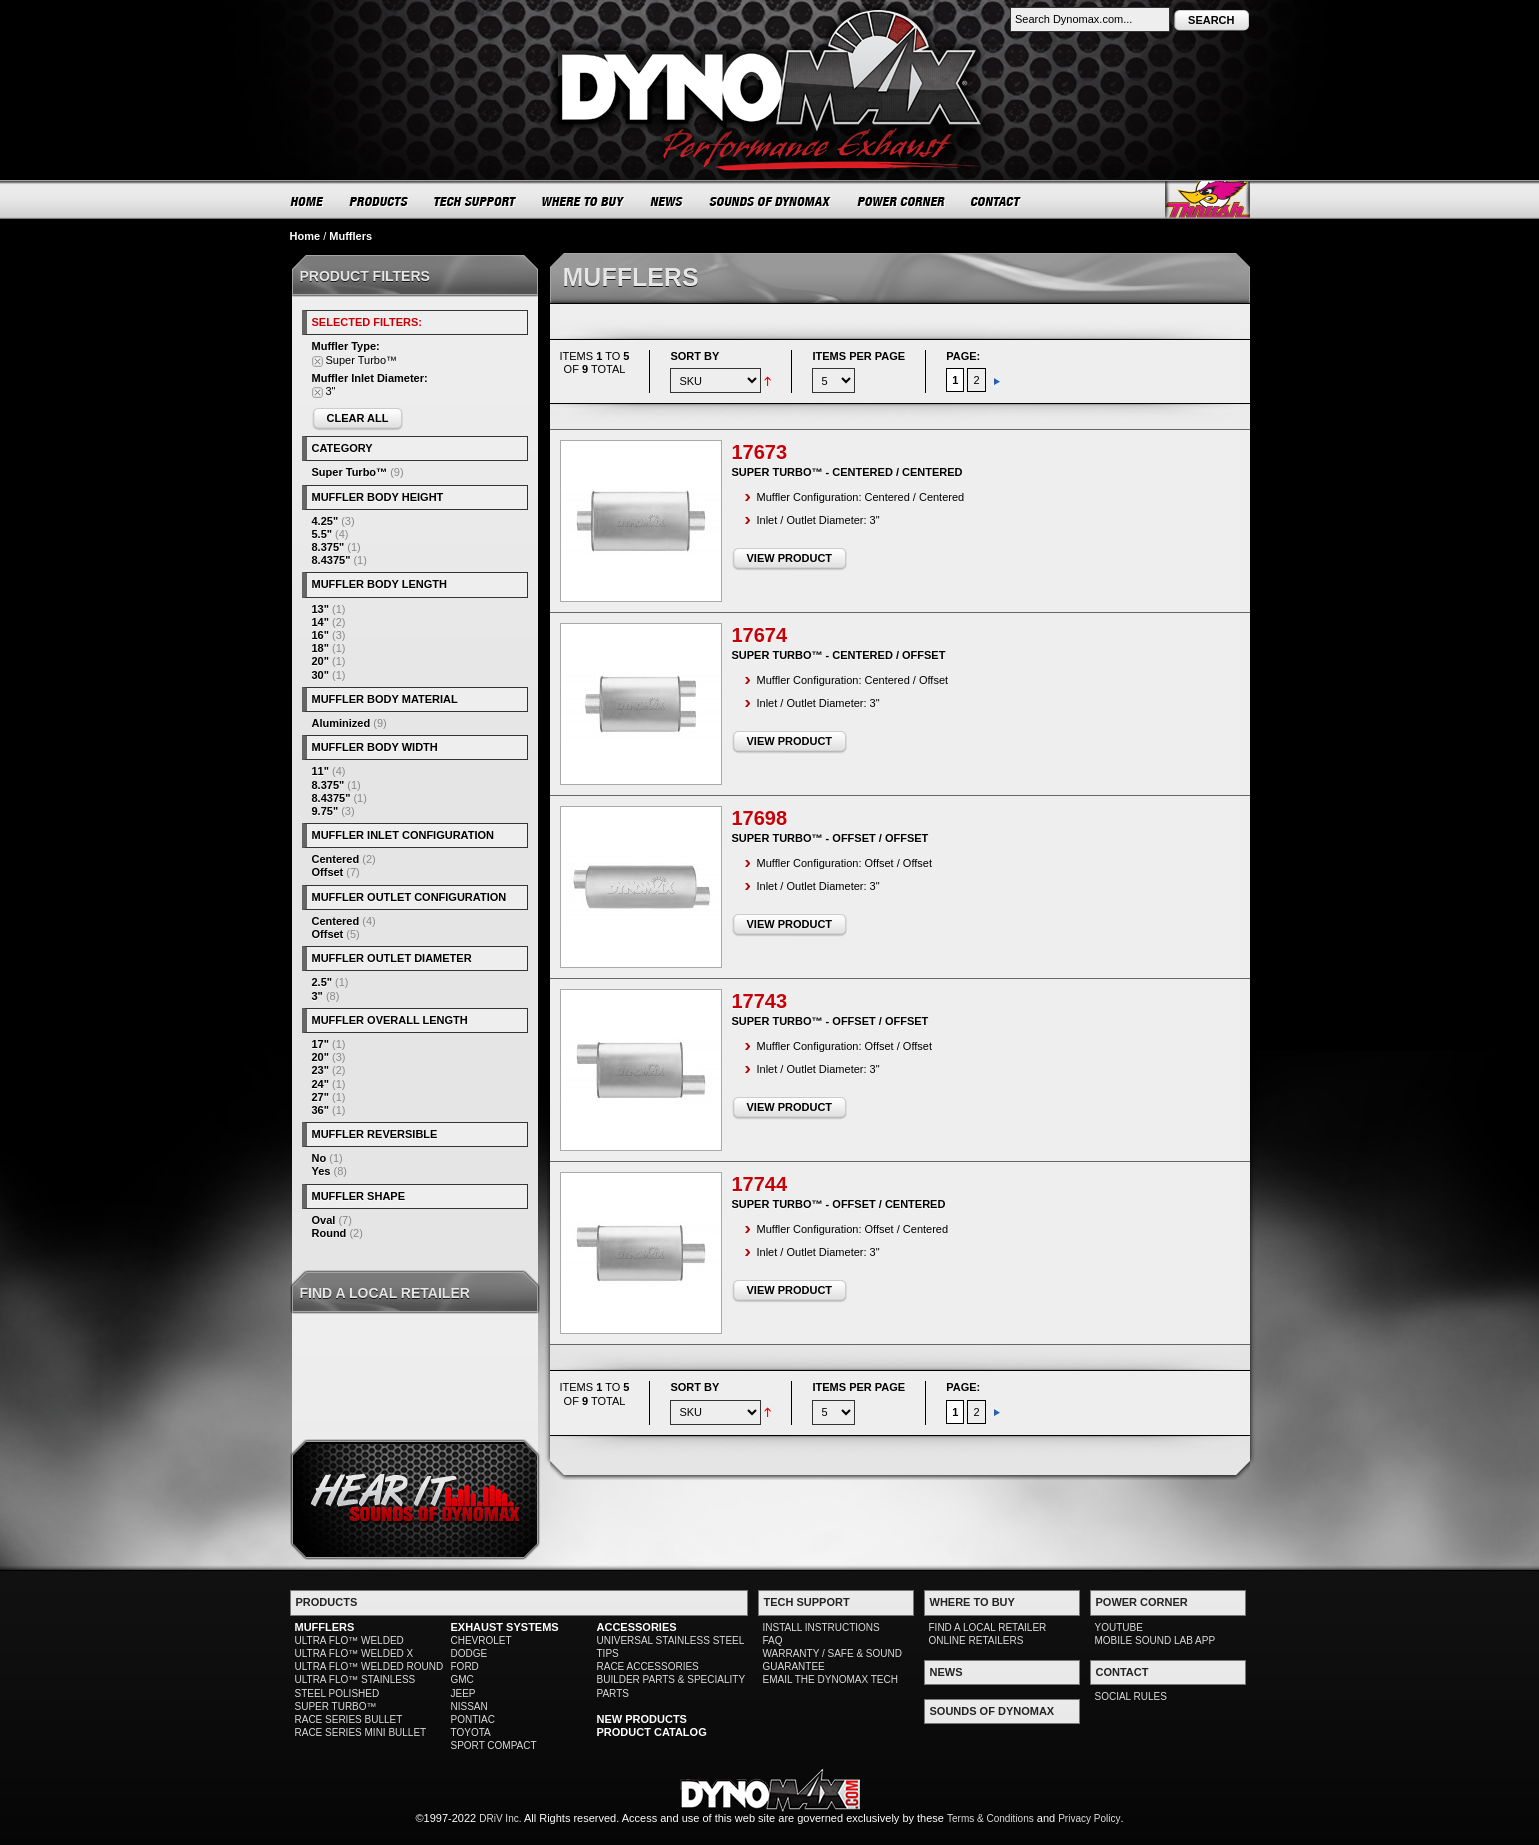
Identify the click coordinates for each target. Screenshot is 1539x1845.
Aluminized (341, 723)
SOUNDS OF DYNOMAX (770, 201)
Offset (328, 872)
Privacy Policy (1089, 1818)
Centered (336, 859)
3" (317, 996)
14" (320, 622)
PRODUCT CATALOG (652, 1732)
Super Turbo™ (350, 472)
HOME (307, 201)
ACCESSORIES (637, 1627)
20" (320, 661)
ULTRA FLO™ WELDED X (354, 1653)
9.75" (325, 811)
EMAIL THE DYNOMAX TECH (830, 1679)
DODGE (469, 1653)
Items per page (858, 356)
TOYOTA (471, 1732)
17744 (760, 1184)
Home (305, 236)
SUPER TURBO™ (336, 1706)
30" (320, 675)
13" (320, 609)
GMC (462, 1679)
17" (320, 1044)
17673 (760, 452)
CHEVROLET (481, 1640)
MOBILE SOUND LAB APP (1155, 1640)
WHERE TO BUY (583, 201)
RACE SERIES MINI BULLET (361, 1732)
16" (320, 635)
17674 (760, 635)
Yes (321, 1171)
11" (320, 771)
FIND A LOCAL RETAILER (988, 1627)
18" (320, 648)
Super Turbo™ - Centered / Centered (847, 472)
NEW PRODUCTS (642, 1719)
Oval (324, 1220)
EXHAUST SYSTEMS (505, 1627)
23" (320, 1070)
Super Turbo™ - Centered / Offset (839, 655)
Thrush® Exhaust (1207, 199)
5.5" (322, 534)
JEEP (463, 1693)
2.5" (322, 982)
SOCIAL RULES (1131, 1696)
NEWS (667, 201)
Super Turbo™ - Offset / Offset (830, 838)
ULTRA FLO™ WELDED (349, 1640)
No (319, 1158)
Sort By (694, 356)
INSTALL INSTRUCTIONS (821, 1627)
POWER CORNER (901, 201)
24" (320, 1084)
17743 (760, 1001)
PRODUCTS (379, 201)
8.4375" (331, 560)
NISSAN (469, 1706)
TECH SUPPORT (475, 201)
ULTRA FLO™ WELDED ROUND (369, 1666)
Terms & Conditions (990, 1818)
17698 (760, 818)
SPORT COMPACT (494, 1745)
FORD (465, 1666)
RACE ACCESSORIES (648, 1666)
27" (320, 1097)
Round (329, 1233)
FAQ (773, 1640)
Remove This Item (317, 361)
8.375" (328, 547)
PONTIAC (473, 1719)
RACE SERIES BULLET (349, 1719)
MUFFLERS (325, 1627)
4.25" (325, 521)
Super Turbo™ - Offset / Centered (839, 1204)
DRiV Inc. (500, 1818)
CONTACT (996, 201)
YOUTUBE (1119, 1627)
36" (320, 1110)
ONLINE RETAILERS (976, 1640)
